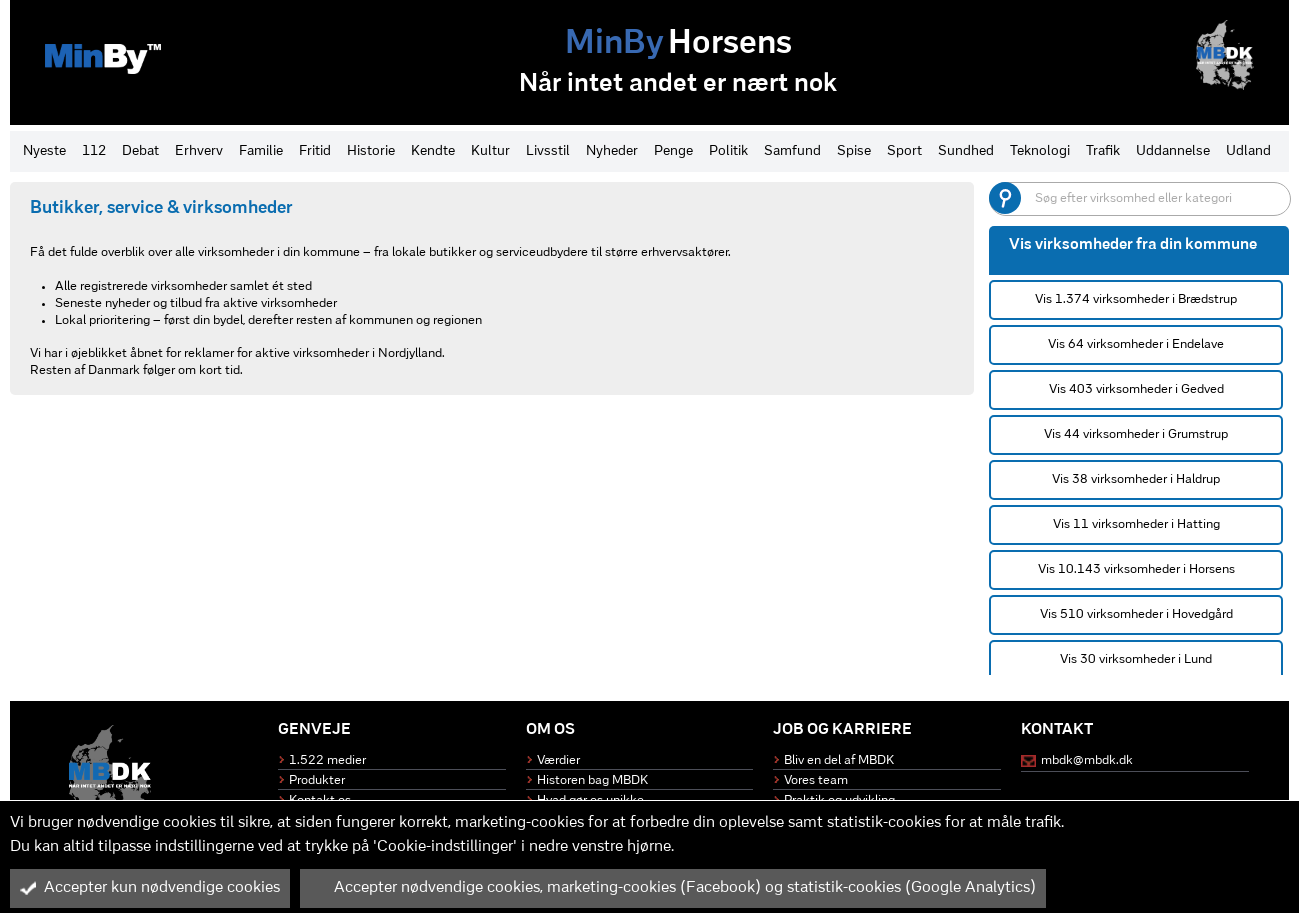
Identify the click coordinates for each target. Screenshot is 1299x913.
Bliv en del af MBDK (839, 760)
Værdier (558, 760)
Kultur (490, 151)
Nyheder (612, 151)
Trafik (1103, 151)
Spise (854, 151)
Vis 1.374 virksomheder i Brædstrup (1136, 299)
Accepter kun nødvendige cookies (150, 888)
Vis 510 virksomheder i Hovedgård (1136, 614)
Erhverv (199, 151)
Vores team (816, 780)
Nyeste (44, 151)
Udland (1248, 151)
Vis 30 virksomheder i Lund (1136, 659)
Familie (261, 151)
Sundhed (966, 151)
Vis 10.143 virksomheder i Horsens (1136, 569)
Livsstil (548, 151)
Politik (728, 151)
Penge (673, 151)
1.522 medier (327, 760)
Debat (140, 151)
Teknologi (1040, 151)
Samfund (792, 151)
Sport (904, 151)
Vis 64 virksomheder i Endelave (1136, 344)
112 (94, 151)
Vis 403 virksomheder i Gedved (1136, 389)
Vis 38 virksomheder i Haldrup (1136, 479)
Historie (371, 151)
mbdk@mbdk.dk (1087, 760)
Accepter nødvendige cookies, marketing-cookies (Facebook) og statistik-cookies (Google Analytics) (673, 888)
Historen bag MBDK (592, 780)
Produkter (317, 780)
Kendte (433, 151)
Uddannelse (1173, 151)
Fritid (315, 151)
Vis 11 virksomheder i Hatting (1136, 524)
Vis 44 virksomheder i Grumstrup (1136, 434)
